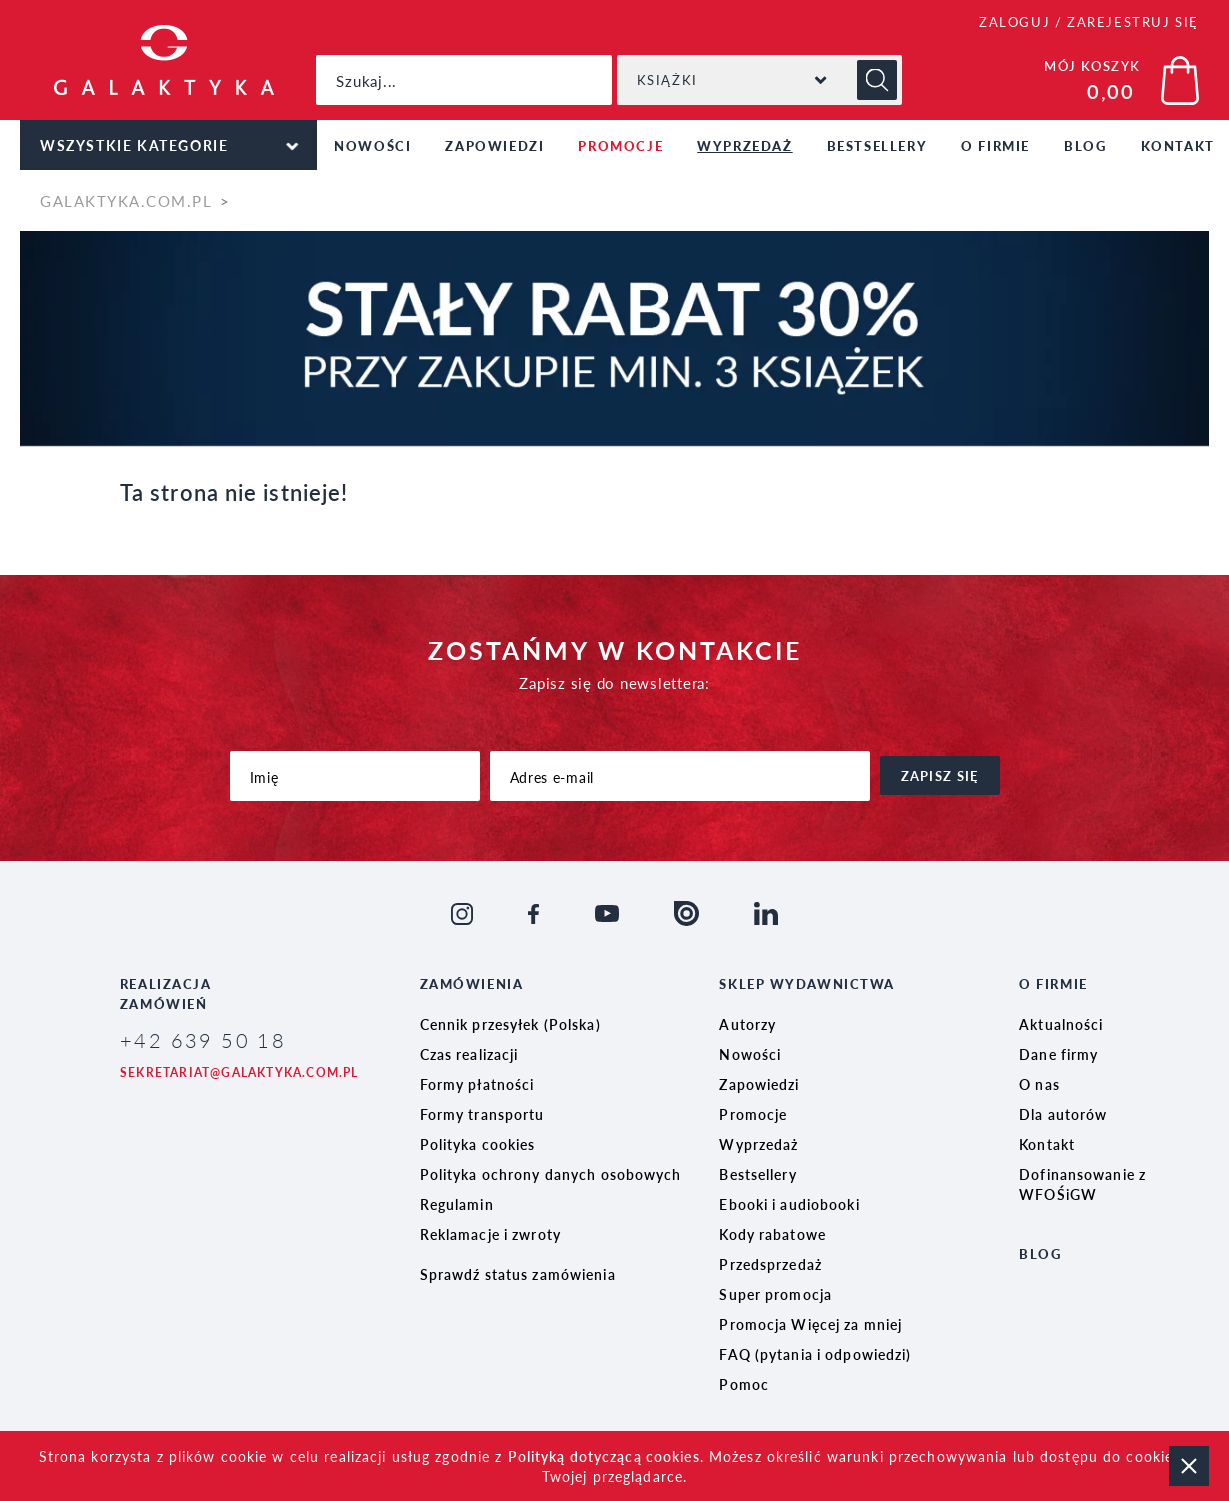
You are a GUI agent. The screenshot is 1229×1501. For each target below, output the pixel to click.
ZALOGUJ (1014, 21)
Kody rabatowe (772, 1234)
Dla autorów (1063, 1114)
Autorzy (747, 1024)
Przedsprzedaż (770, 1264)
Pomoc (744, 1384)
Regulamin (457, 1204)
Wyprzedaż (744, 145)
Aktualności (1061, 1024)
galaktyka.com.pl (126, 200)
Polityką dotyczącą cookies (604, 1456)
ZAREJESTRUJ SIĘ (1133, 21)
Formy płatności (477, 1084)
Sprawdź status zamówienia (518, 1274)
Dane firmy (1058, 1054)
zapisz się (940, 775)
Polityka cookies (478, 1144)
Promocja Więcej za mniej (810, 1324)
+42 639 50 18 (203, 1040)
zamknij (1189, 1466)
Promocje (620, 145)
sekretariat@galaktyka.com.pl (239, 1072)
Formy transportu (482, 1114)
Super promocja (775, 1294)
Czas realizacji (469, 1054)
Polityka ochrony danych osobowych (551, 1174)
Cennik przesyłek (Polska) (510, 1024)
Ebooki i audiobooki (789, 1204)
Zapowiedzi (494, 145)
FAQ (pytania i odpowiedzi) (815, 1354)
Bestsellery (877, 145)
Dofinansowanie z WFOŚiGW (1082, 1184)
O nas (1039, 1084)
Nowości (372, 145)
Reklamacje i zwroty (490, 1234)
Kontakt (1047, 1144)
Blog (1085, 145)
